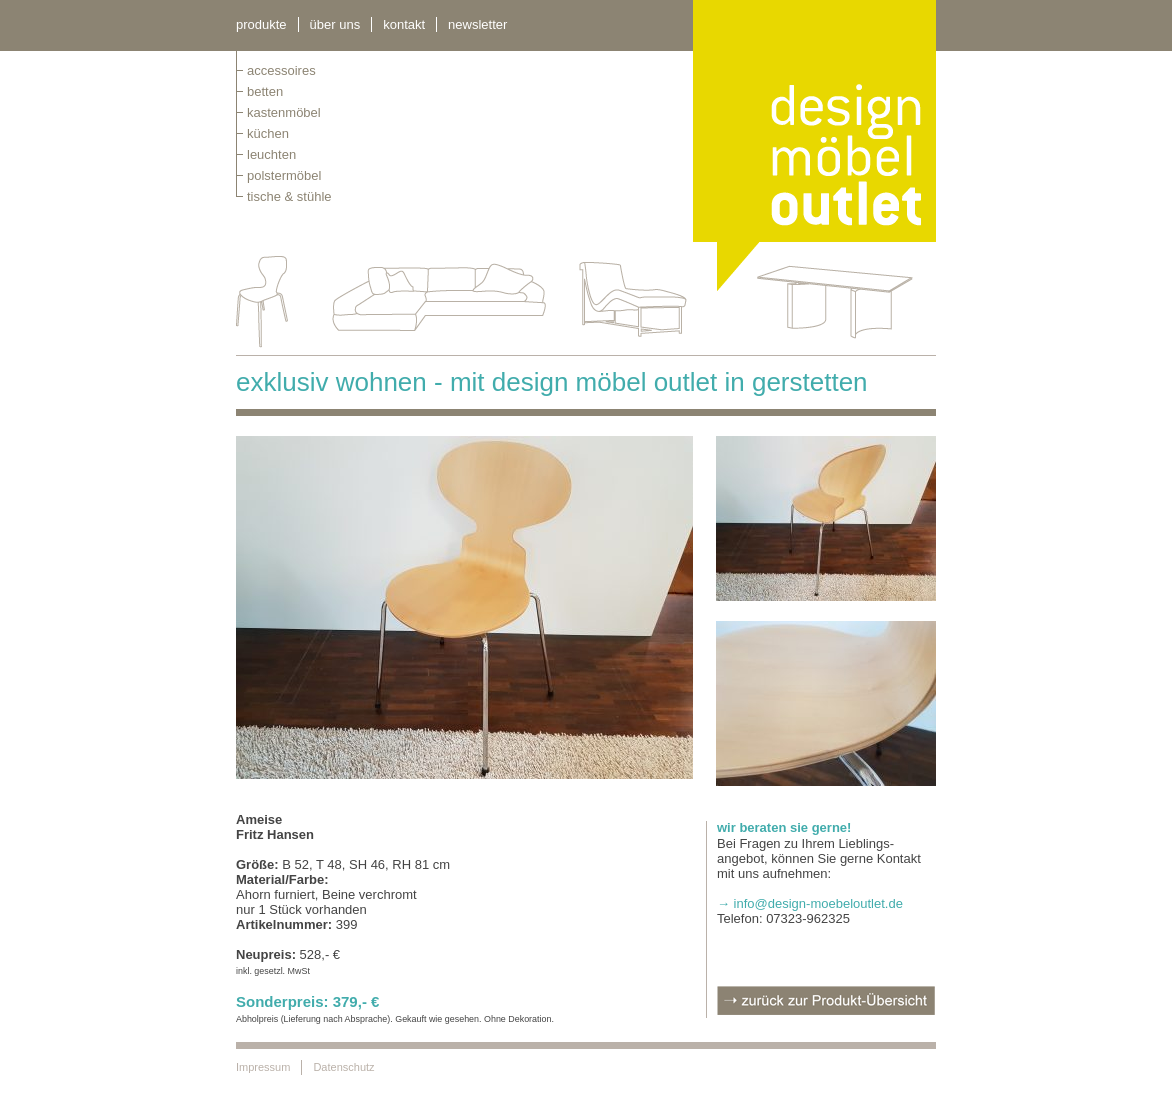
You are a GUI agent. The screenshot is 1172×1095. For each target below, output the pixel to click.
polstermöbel (284, 175)
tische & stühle (289, 196)
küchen (268, 133)
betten (265, 91)
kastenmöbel (284, 112)
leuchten (271, 154)
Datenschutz (343, 1067)
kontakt (404, 24)
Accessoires (281, 70)
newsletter (477, 24)
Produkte (261, 24)
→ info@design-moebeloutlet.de (810, 903)
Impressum (263, 1067)
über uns (335, 24)
